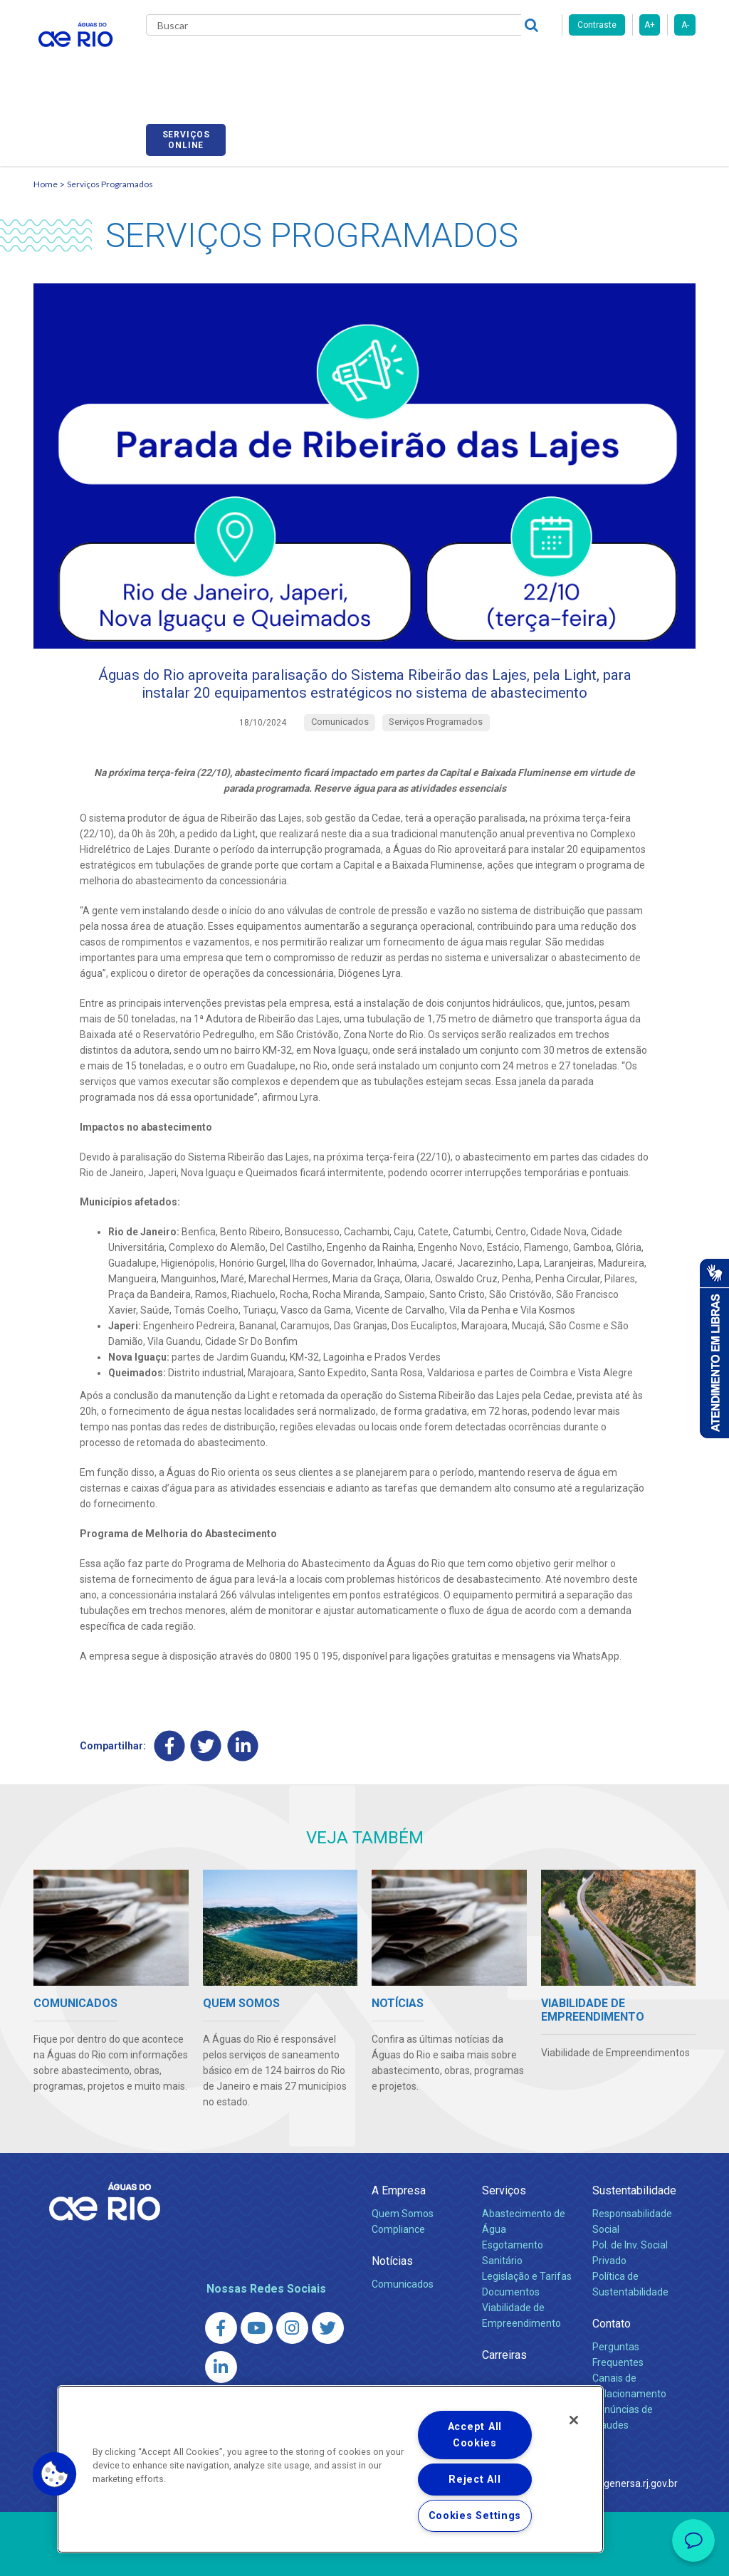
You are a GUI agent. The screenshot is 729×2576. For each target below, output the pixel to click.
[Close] (573, 2420)
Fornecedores (505, 64)
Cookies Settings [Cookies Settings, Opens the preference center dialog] (475, 2516)
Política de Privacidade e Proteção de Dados (364, 2554)
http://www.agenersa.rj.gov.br (611, 2440)
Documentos (511, 2249)
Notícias (392, 2219)
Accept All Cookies (475, 2435)
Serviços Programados (110, 111)
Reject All (474, 2479)
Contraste (597, 25)
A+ (649, 25)
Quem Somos (403, 2171)
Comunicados (403, 2242)
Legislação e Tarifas (527, 2233)
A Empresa (399, 2147)
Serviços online (655, 66)
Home (45, 111)
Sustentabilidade (634, 2147)
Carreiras (437, 64)
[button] (55, 2474)
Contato (611, 2281)
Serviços (504, 2147)
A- (685, 25)
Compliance (398, 2187)
